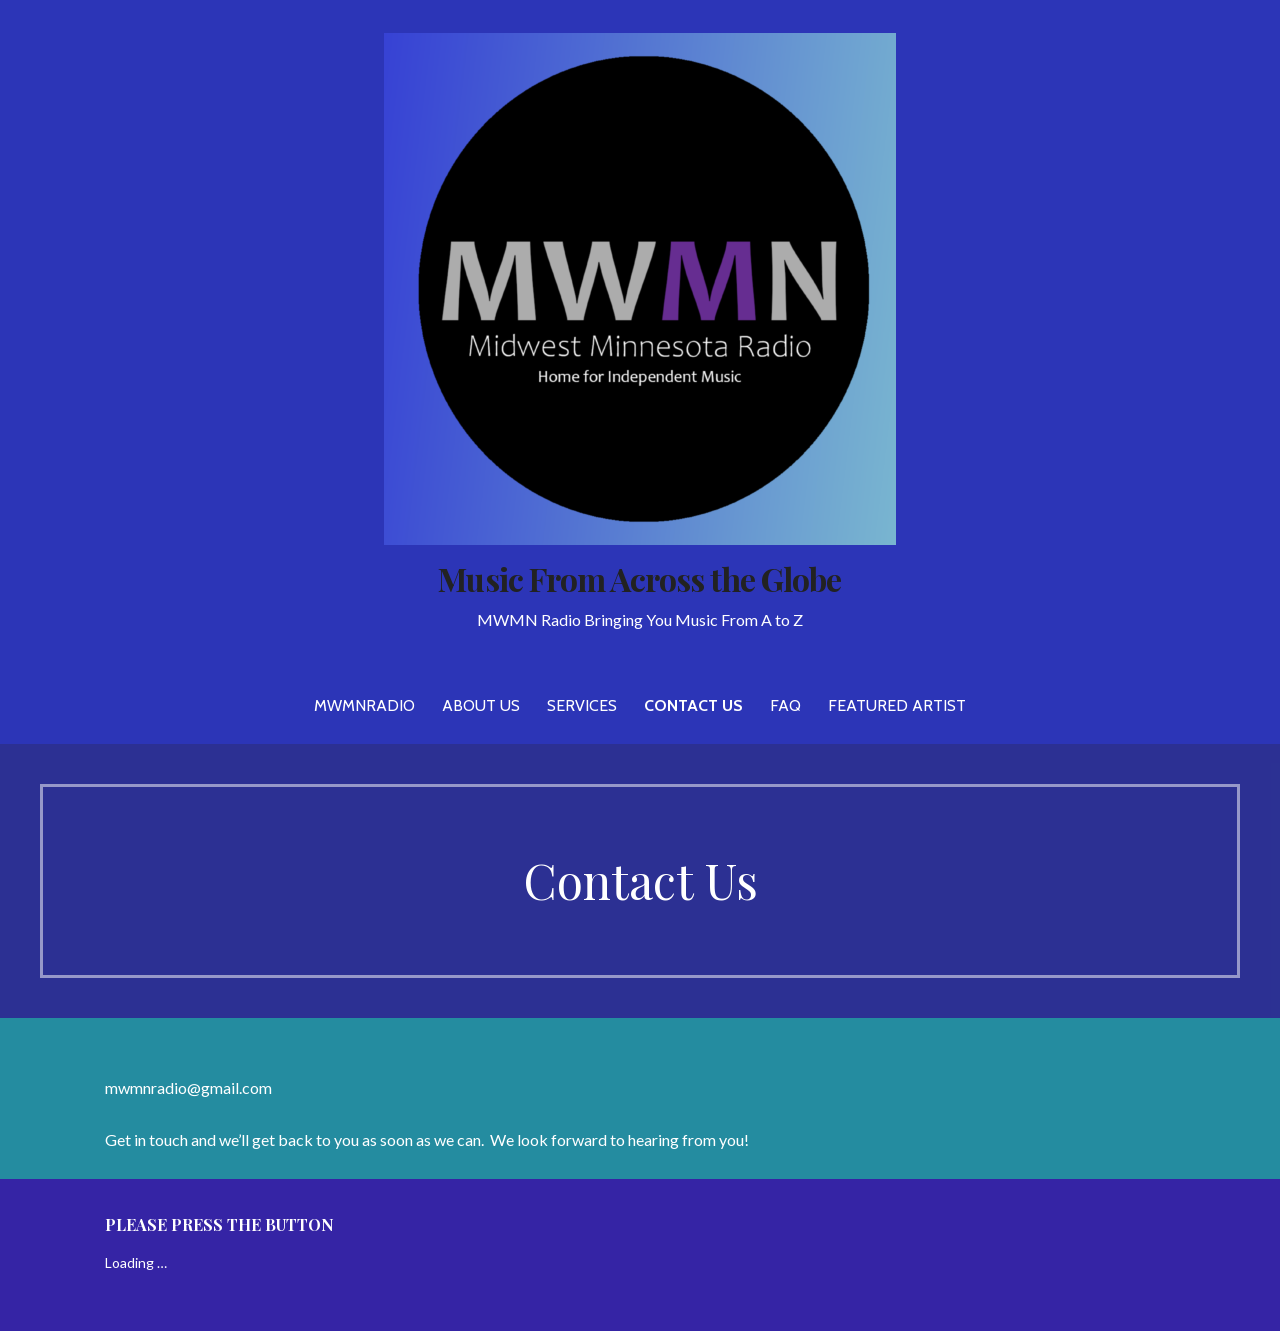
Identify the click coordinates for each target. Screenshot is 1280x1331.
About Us (481, 705)
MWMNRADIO (364, 705)
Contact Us (693, 705)
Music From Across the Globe (639, 578)
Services (582, 705)
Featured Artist (897, 705)
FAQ (785, 705)
